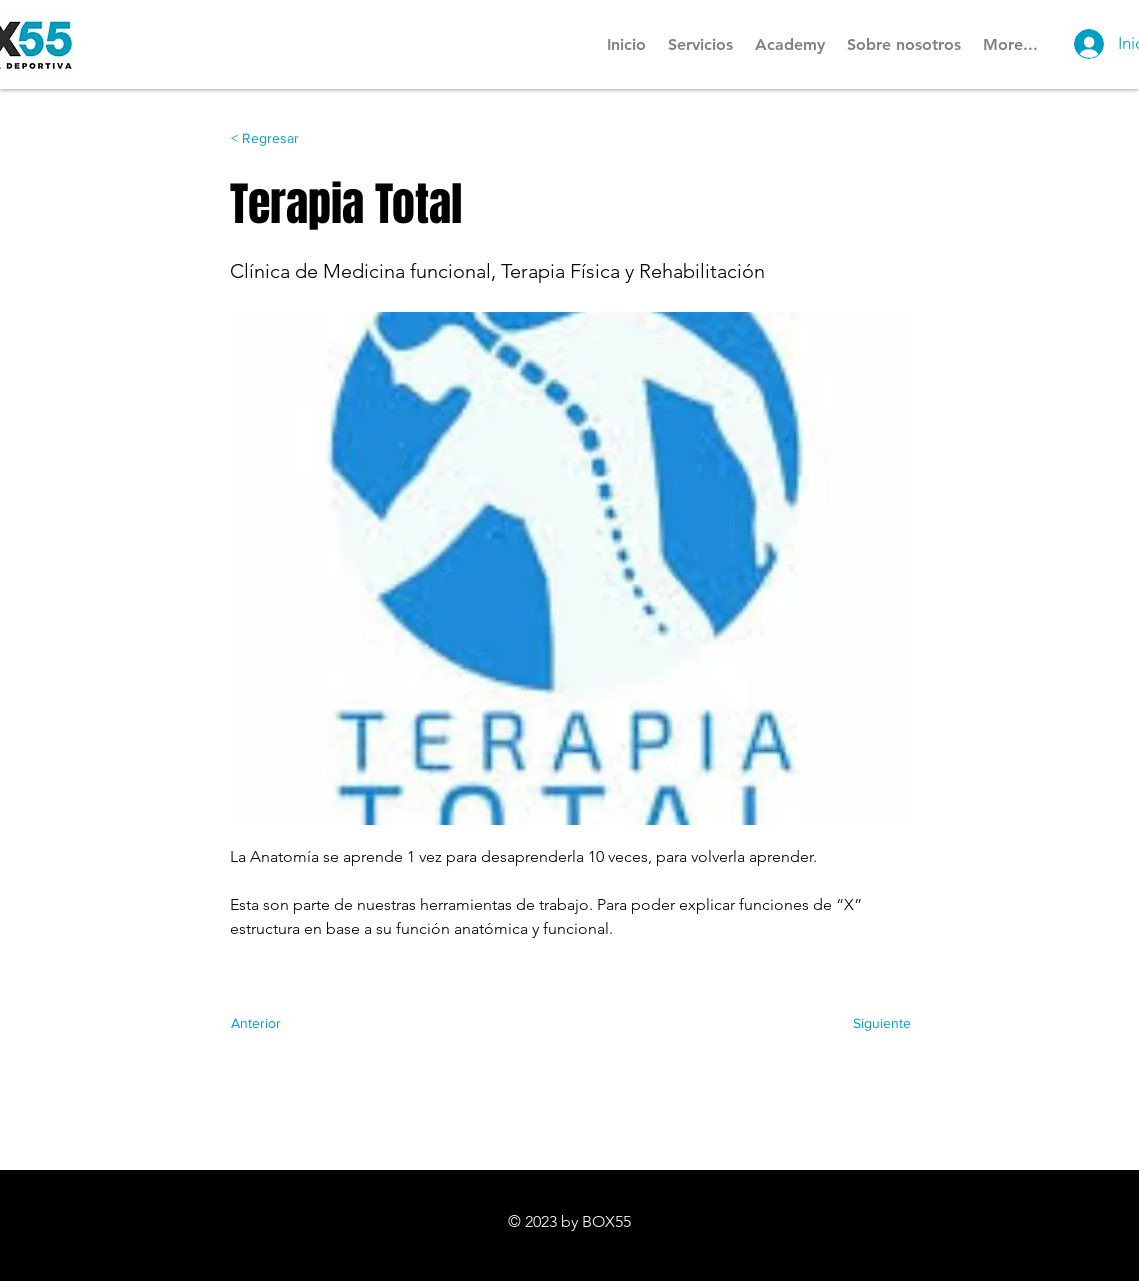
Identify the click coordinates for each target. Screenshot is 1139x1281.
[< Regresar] (297, 139)
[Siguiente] (861, 1023)
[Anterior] (297, 1023)
